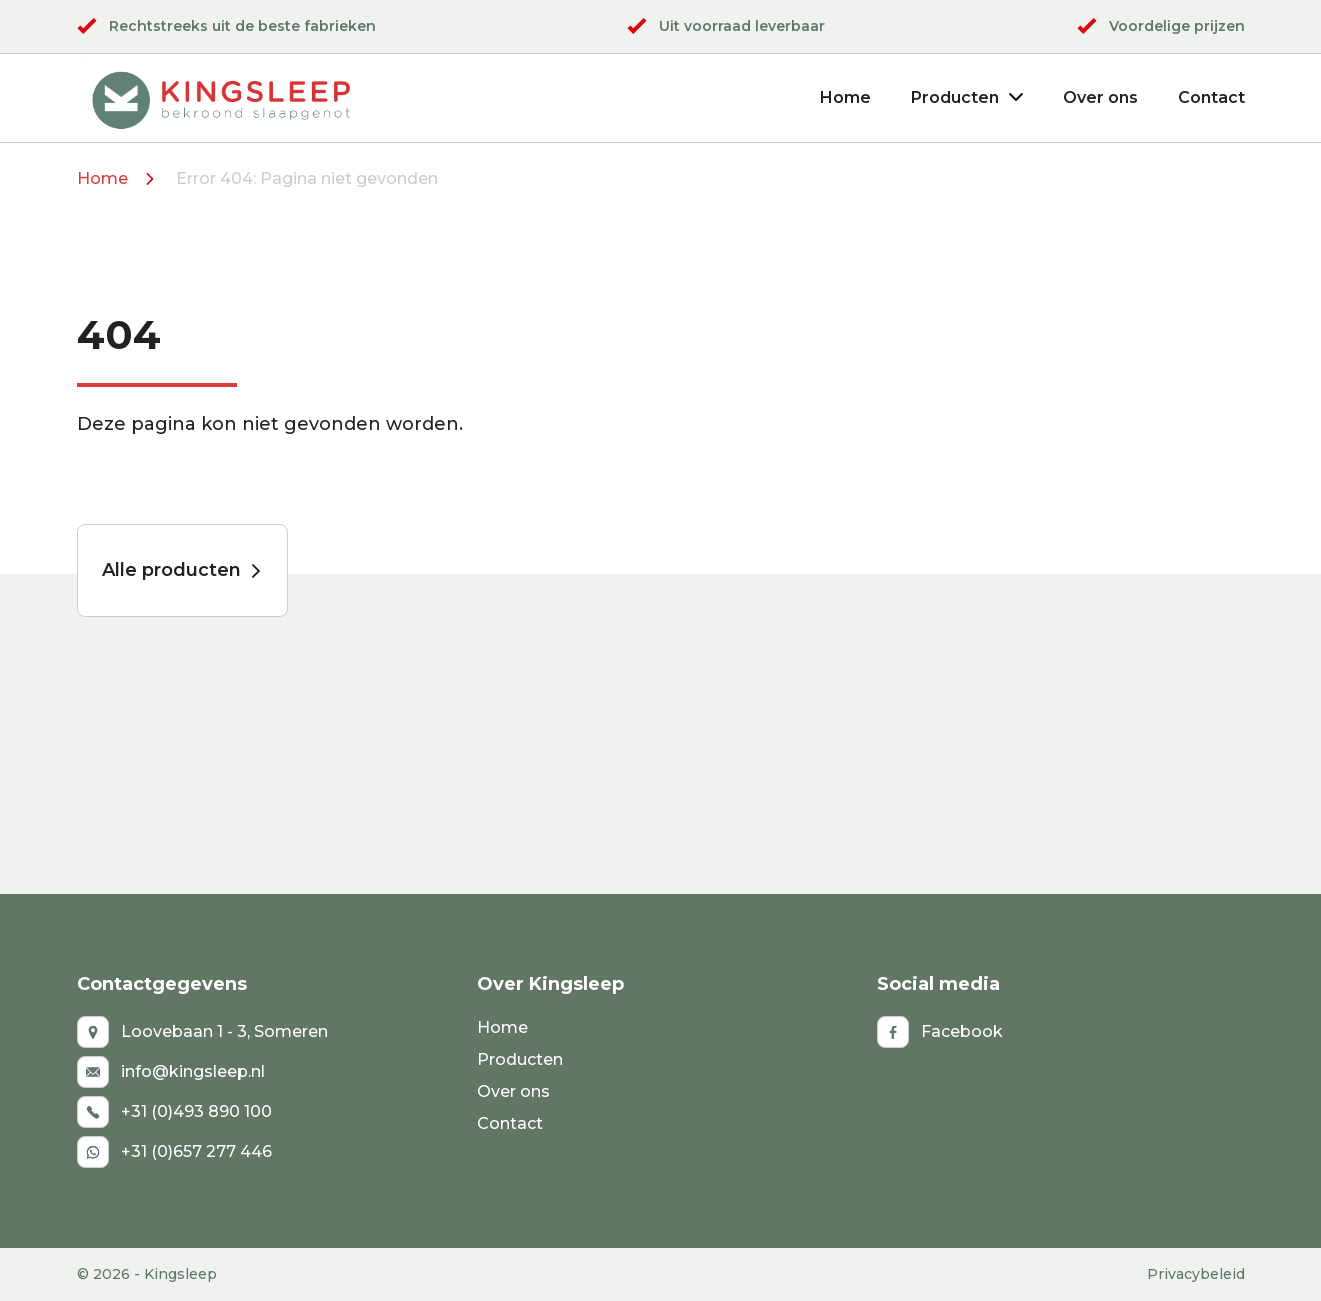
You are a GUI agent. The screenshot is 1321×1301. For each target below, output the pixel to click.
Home (845, 97)
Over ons (1100, 97)
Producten (967, 97)
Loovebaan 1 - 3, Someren (202, 1032)
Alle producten (182, 570)
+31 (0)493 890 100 (174, 1112)
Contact (1211, 97)
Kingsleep (180, 1274)
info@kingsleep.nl (171, 1072)
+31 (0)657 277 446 (174, 1152)
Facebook (940, 1032)
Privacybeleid (1196, 1274)
